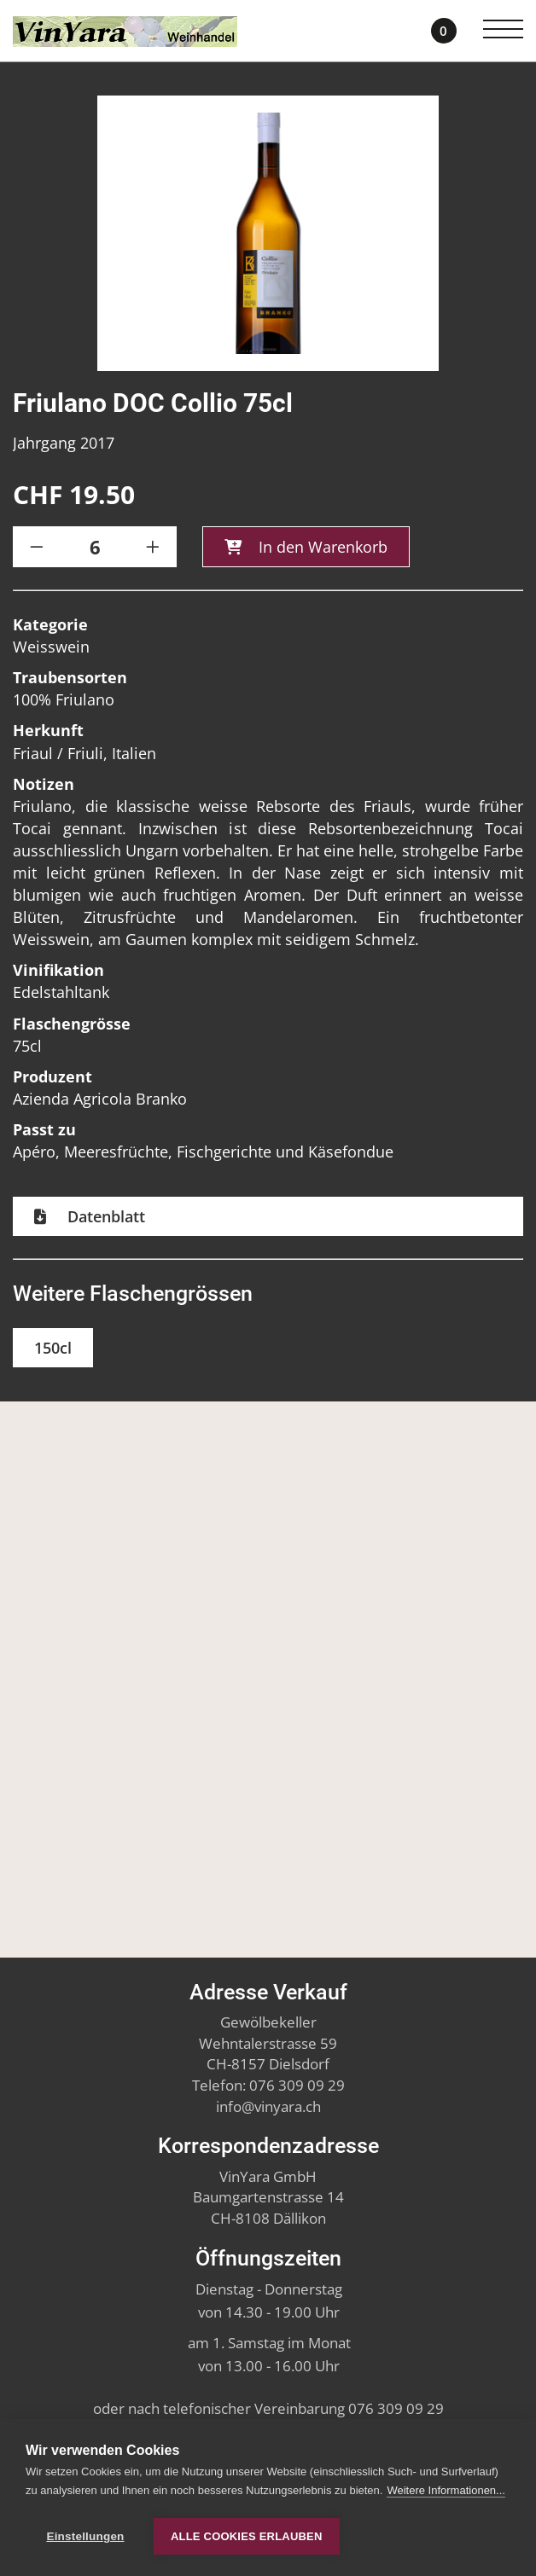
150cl (53, 1349)
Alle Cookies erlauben (247, 2536)
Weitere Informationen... (446, 2491)
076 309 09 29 (297, 2085)
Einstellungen (85, 2536)
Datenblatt (104, 1218)
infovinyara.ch (268, 2106)
